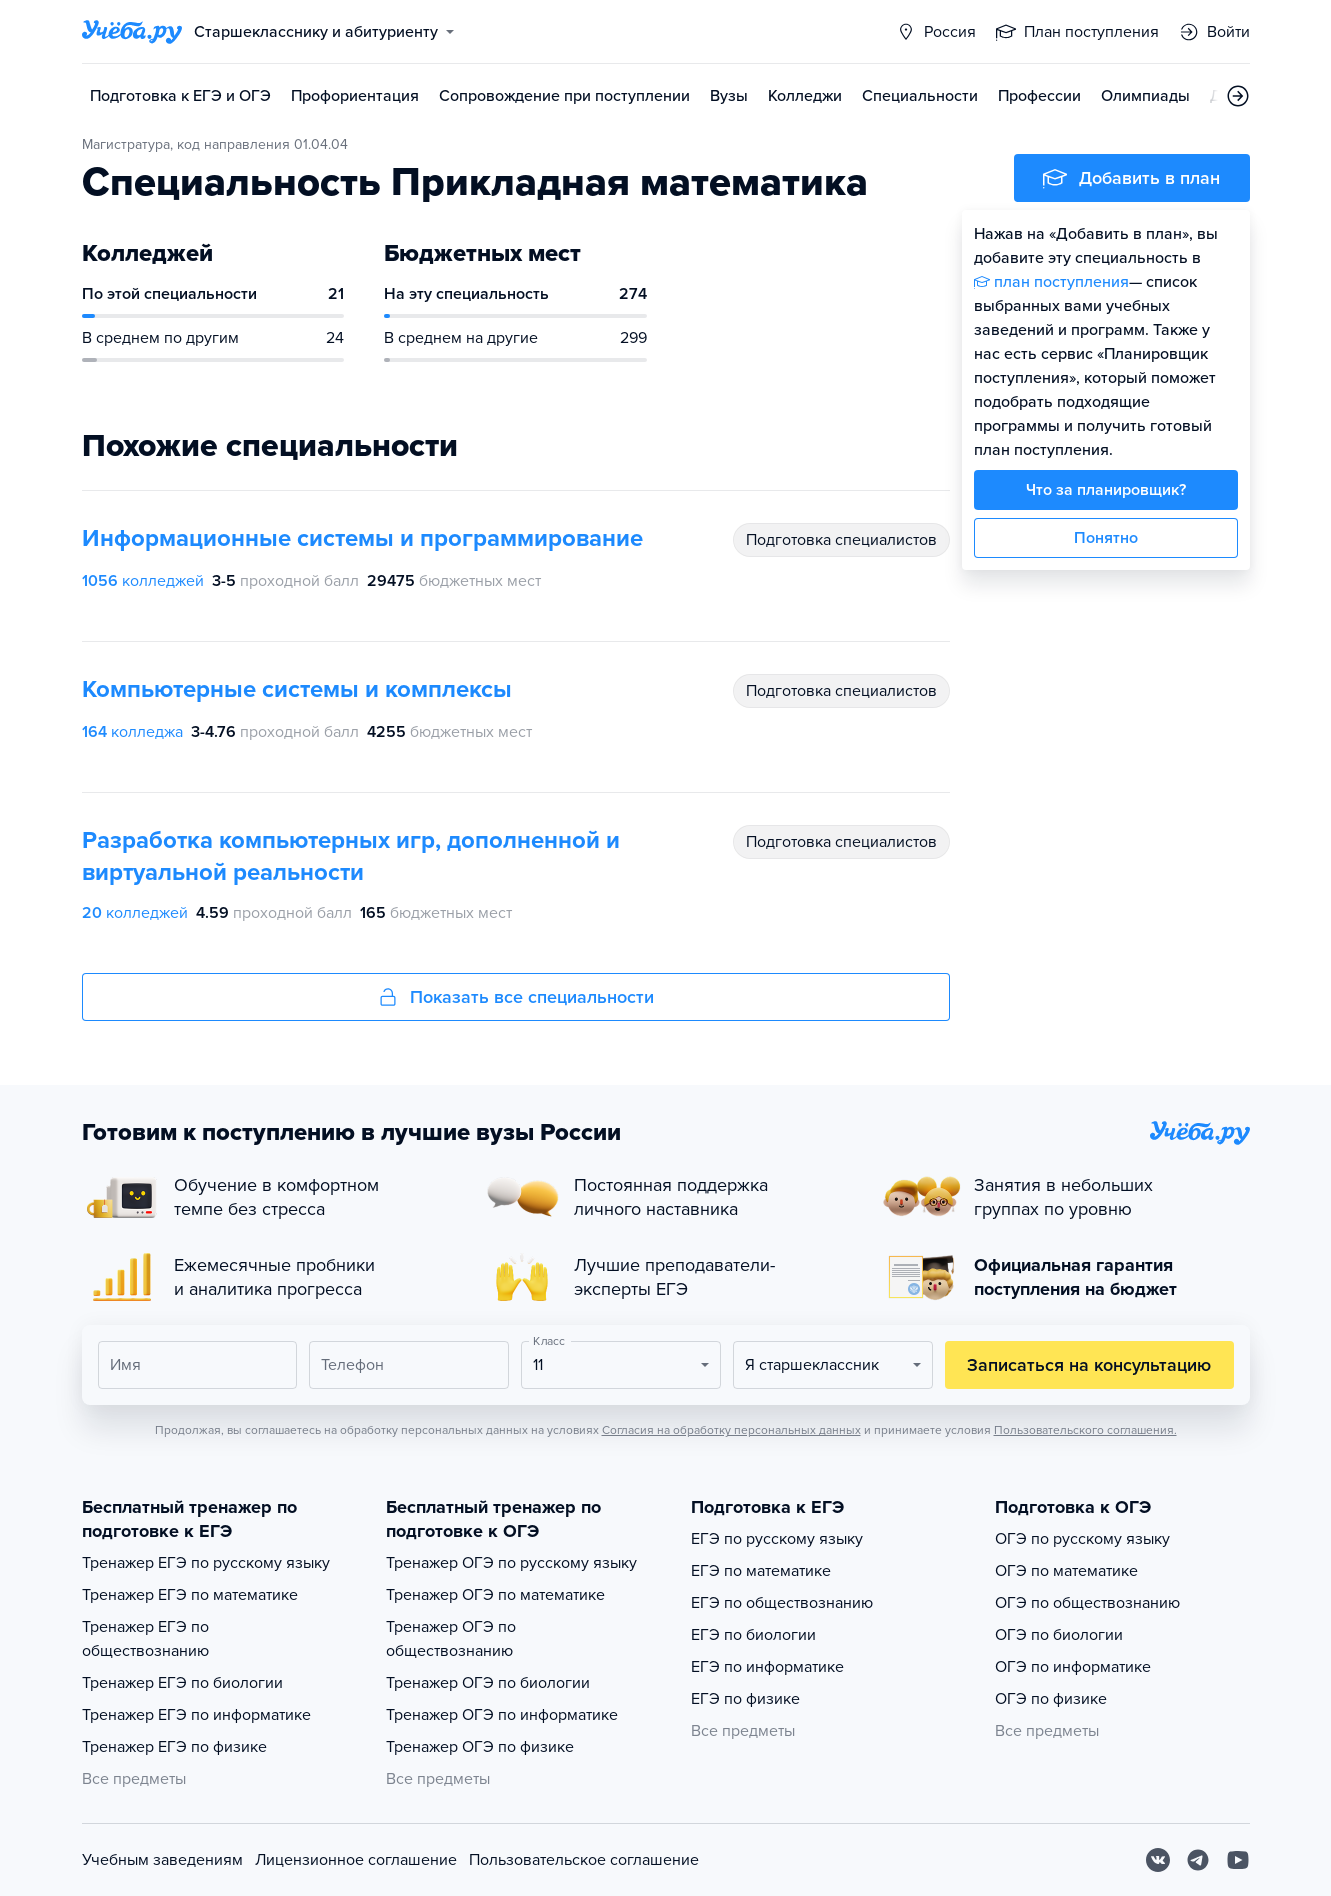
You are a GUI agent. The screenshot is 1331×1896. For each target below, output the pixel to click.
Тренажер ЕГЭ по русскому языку (206, 1563)
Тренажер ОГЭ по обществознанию (451, 1639)
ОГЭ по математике (1066, 1571)
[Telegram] (1198, 1860)
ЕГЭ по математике (761, 1571)
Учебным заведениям (162, 1860)
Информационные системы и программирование (362, 538)
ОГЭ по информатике (1073, 1667)
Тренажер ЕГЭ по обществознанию (145, 1639)
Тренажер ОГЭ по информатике (502, 1715)
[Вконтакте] (1158, 1860)
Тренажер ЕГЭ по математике (190, 1595)
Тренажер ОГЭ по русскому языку (511, 1563)
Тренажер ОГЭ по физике (480, 1747)
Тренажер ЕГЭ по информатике (196, 1715)
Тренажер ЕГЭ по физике (174, 1747)
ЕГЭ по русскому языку (777, 1539)
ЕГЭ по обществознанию (782, 1603)
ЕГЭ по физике (745, 1699)
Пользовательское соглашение (584, 1860)
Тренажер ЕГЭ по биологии (182, 1683)
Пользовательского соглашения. (1085, 1430)
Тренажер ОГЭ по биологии (488, 1683)
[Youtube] (1238, 1860)
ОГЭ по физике (1051, 1699)
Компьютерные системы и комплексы (297, 689)
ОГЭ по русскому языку (1082, 1539)
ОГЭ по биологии (1059, 1635)
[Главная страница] (132, 32)
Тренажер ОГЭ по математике (495, 1595)
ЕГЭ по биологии (753, 1635)
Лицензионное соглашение (356, 1860)
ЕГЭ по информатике (767, 1667)
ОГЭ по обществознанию (1087, 1603)
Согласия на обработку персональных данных (731, 1430)
